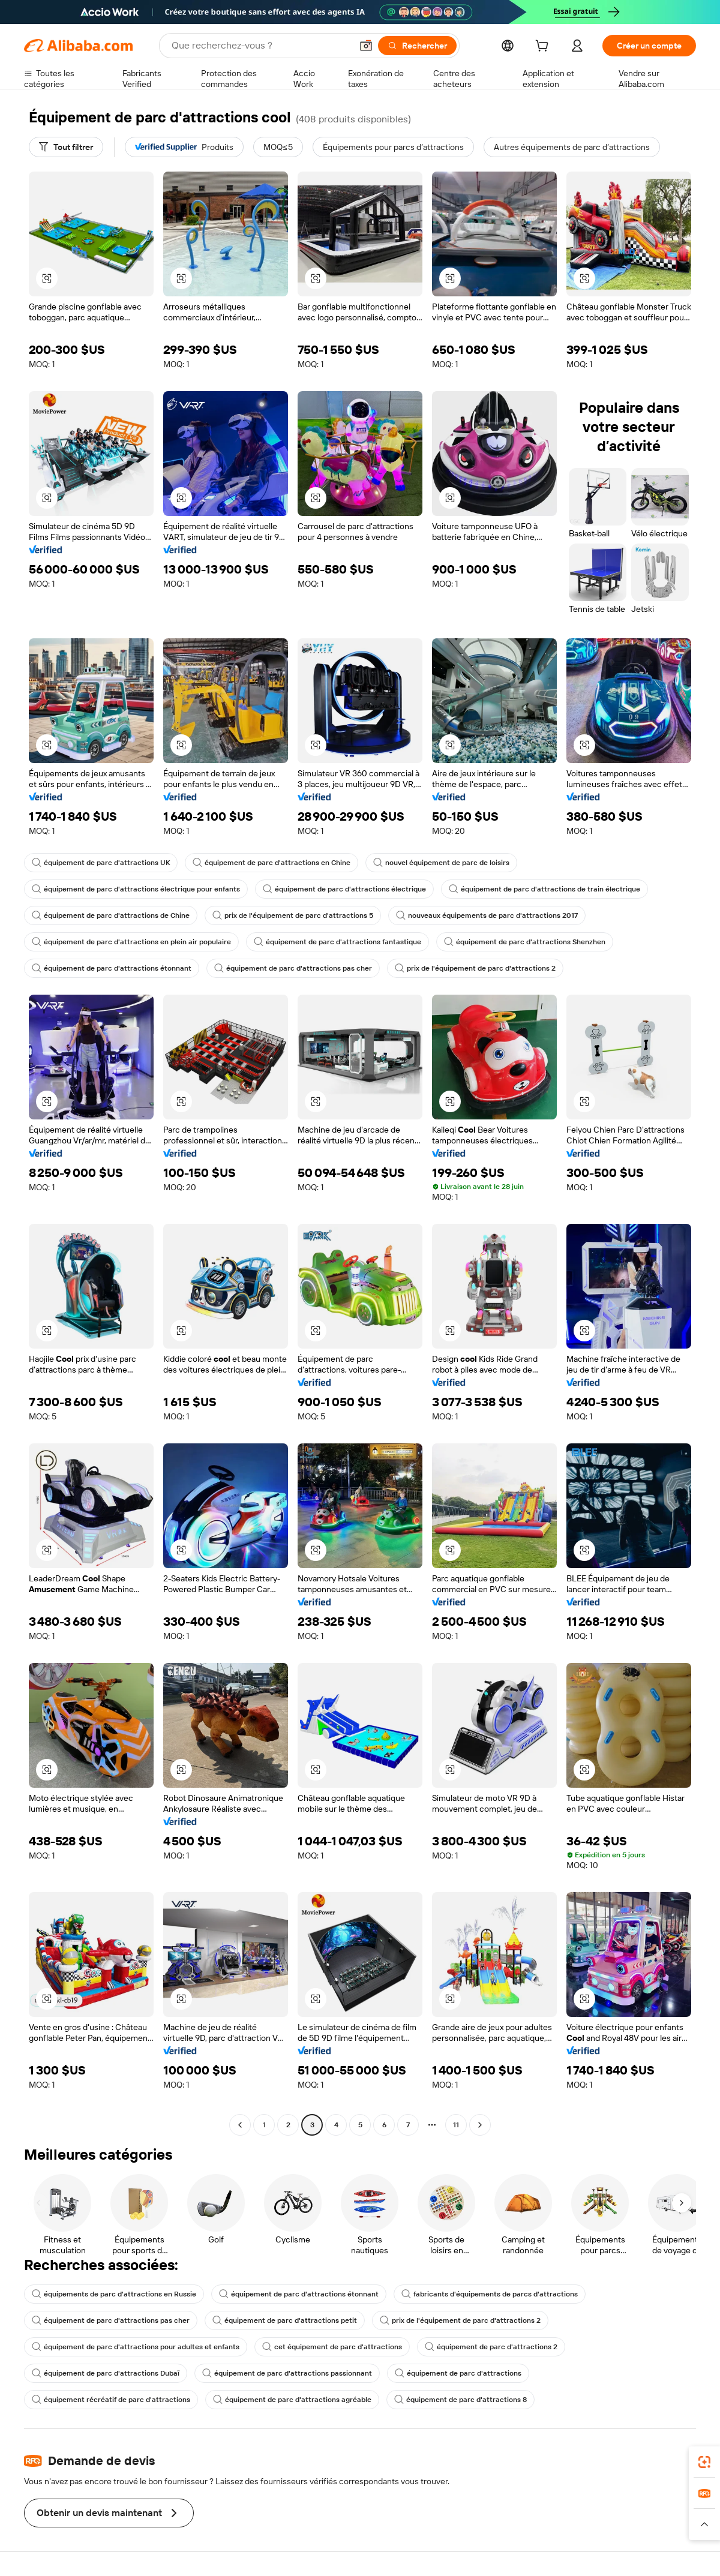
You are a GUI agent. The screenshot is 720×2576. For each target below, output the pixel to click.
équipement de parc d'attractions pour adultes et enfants (135, 2347)
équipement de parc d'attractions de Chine (111, 915)
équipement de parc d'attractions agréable (292, 2399)
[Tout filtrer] (66, 147)
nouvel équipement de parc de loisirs (441, 862)
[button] (366, 45)
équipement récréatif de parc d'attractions (111, 2399)
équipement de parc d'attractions (458, 2373)
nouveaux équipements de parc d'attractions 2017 (487, 915)
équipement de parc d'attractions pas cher (293, 968)
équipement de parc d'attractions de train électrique (544, 889)
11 (456, 2125)
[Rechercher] (417, 45)
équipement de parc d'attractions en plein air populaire (131, 942)
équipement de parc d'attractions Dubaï (105, 2373)
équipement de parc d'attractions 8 (460, 2399)
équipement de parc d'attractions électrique (344, 889)
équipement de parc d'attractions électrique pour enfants (136, 889)
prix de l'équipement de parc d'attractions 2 (475, 968)
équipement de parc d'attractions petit (284, 2320)
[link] (704, 2462)
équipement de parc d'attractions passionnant (287, 2373)
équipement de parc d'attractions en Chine (271, 862)
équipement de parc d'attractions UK (101, 862)
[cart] (544, 47)
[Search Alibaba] (260, 45)
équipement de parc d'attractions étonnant (111, 968)
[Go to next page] (480, 2125)
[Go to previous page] (240, 2125)
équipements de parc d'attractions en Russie (114, 2294)
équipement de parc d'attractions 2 (491, 2347)
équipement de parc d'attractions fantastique (337, 942)
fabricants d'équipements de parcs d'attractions (489, 2294)
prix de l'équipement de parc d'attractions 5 (292, 915)
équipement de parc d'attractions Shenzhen (524, 942)
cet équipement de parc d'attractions (332, 2347)
